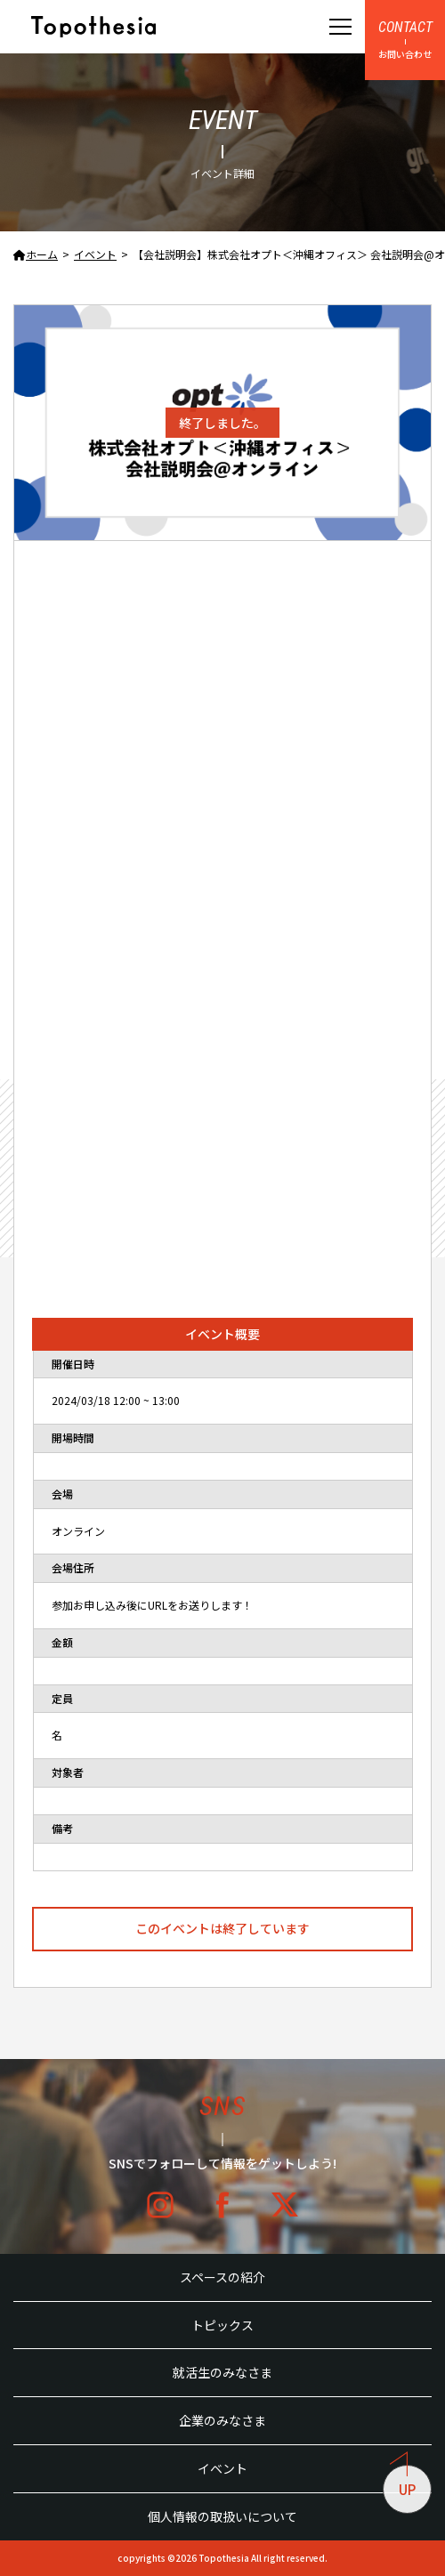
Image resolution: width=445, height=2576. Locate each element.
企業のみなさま (222, 2420)
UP (403, 2482)
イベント (222, 2468)
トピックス (222, 2325)
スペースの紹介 (222, 2277)
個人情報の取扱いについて (222, 2516)
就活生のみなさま (222, 2372)
